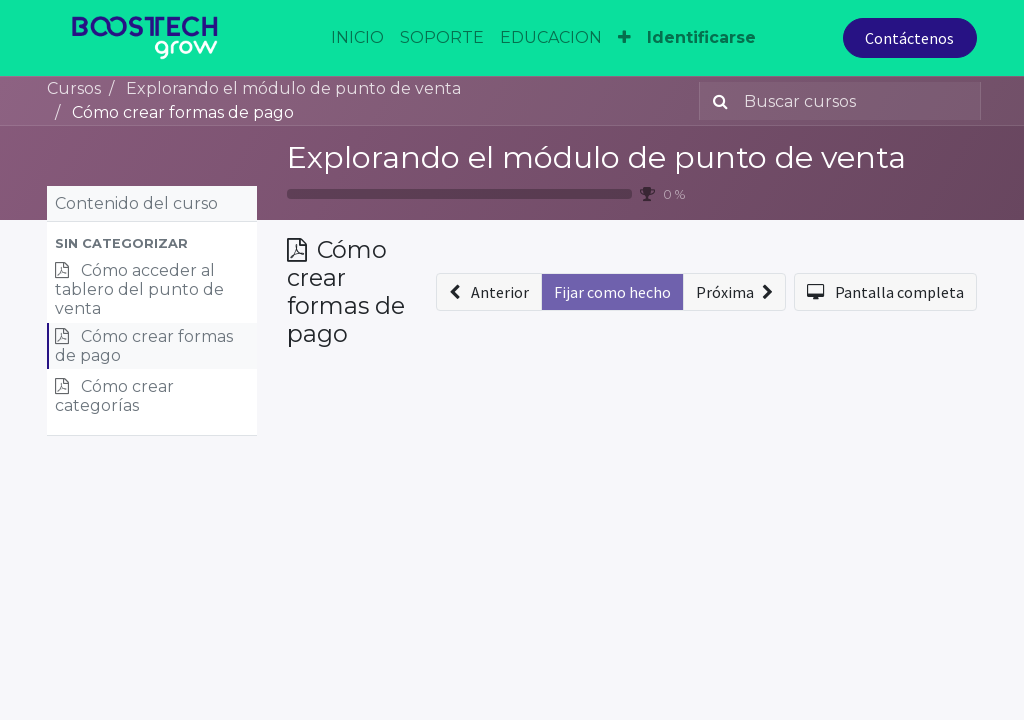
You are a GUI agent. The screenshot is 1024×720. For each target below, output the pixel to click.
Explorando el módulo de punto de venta (596, 157)
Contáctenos (909, 38)
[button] (152, 243)
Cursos (74, 88)
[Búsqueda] (716, 101)
